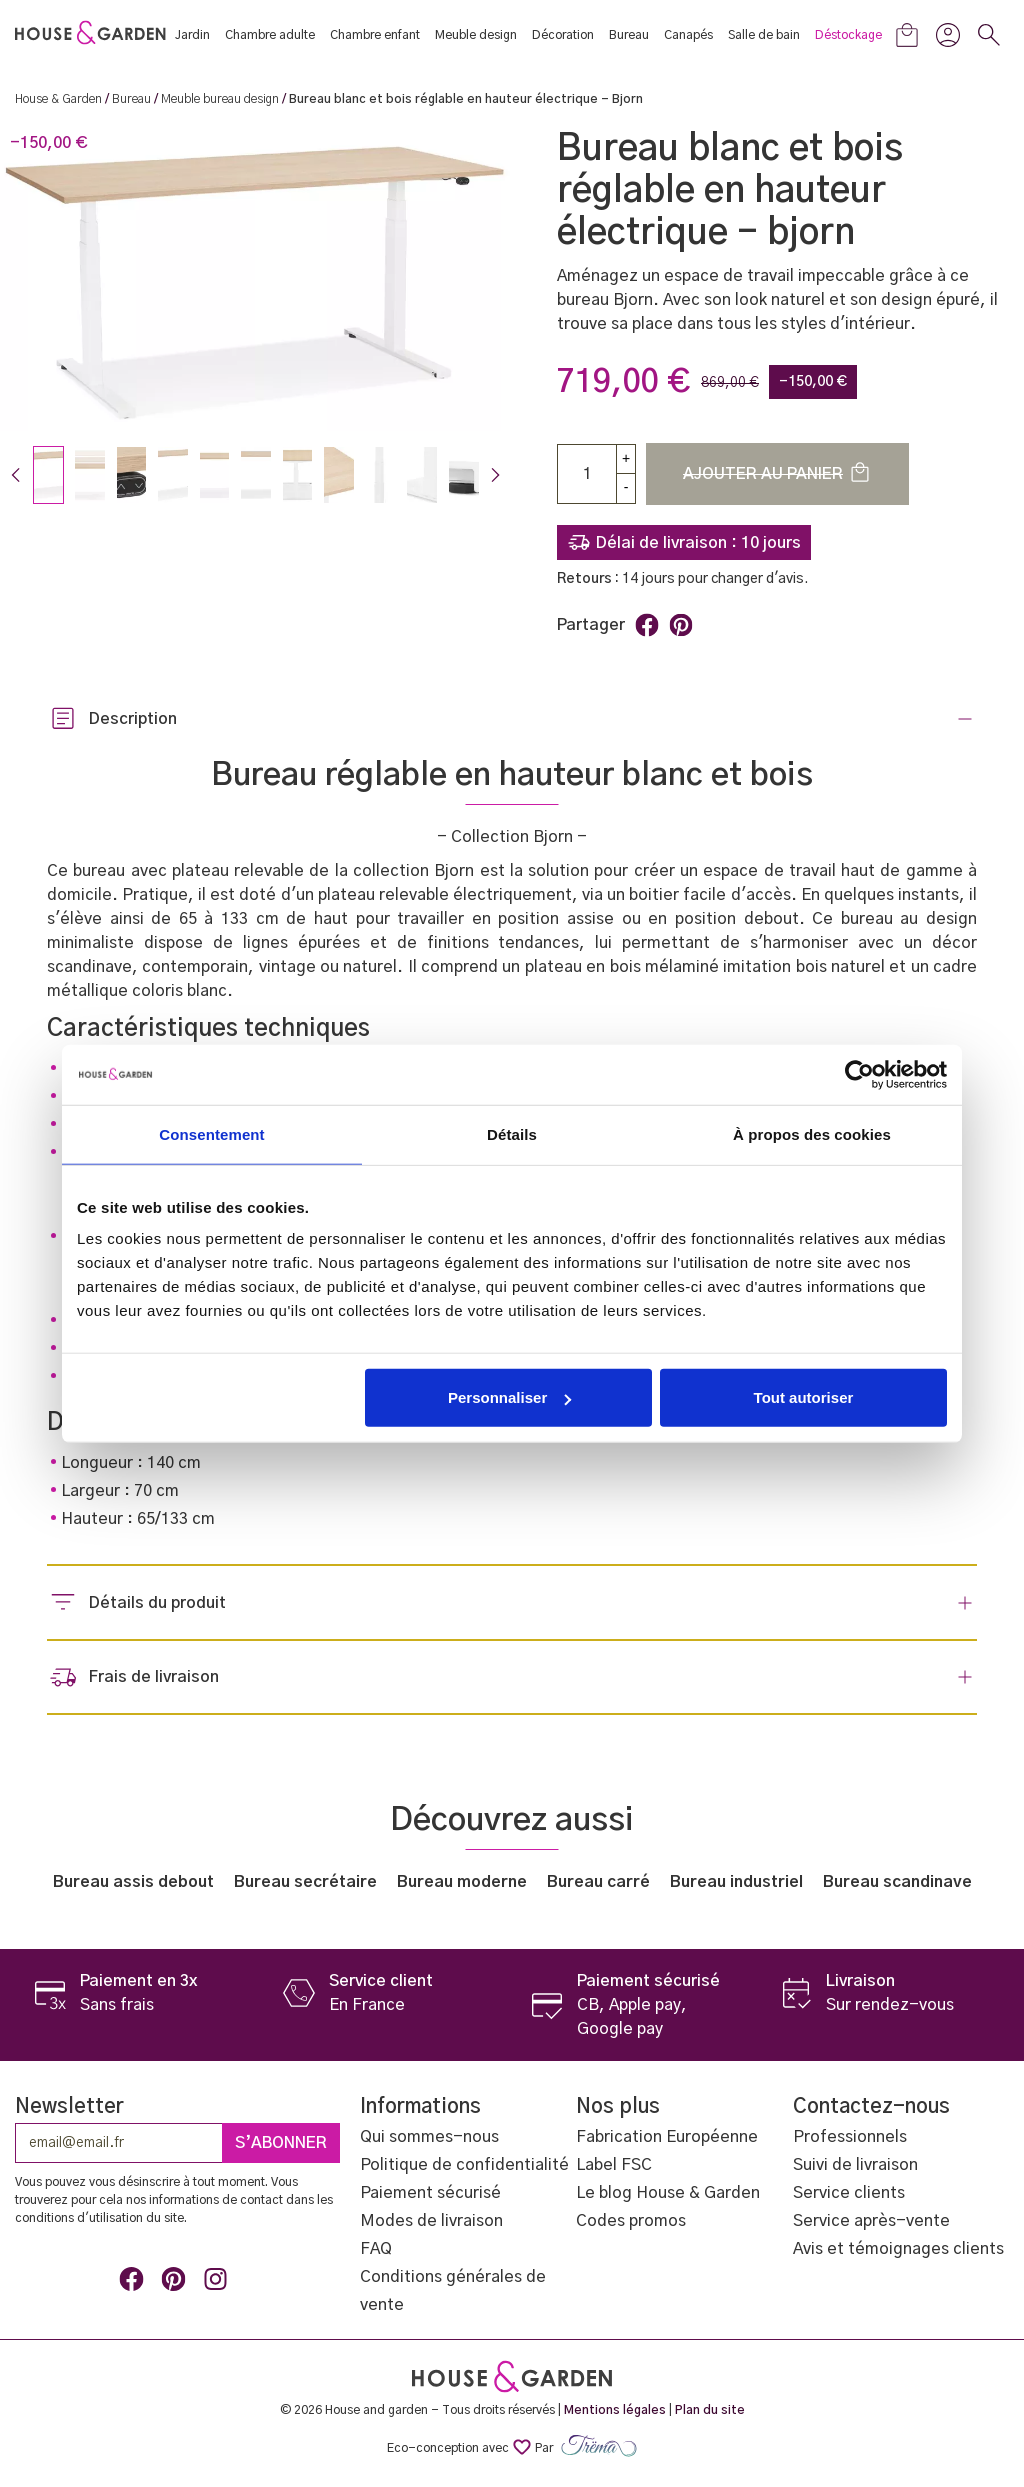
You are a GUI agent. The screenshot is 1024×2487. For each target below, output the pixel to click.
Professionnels (850, 2137)
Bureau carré (598, 1882)
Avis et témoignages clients (898, 2249)
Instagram (219, 2283)
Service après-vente (871, 2221)
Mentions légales (615, 2410)
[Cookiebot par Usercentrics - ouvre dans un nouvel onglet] (859, 1074)
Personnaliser (509, 1397)
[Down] (626, 488)
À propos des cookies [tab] (812, 1133)
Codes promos (631, 2221)
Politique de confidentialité (464, 2165)
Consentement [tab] (211, 1133)
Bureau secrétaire (305, 1882)
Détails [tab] (512, 1133)
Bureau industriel (736, 1882)
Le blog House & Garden (668, 2193)
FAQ (376, 2249)
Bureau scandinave (897, 1882)
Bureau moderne (462, 1882)
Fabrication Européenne (667, 2137)
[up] (626, 459)
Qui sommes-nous (429, 2137)
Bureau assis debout (133, 1882)
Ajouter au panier (777, 472)
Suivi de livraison (855, 2165)
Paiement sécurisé (430, 2193)
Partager (647, 625)
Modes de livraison (431, 2221)
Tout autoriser (804, 1397)
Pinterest (681, 625)
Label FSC (614, 2165)
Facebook (135, 2283)
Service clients (849, 2193)
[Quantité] (587, 474)
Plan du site (710, 2410)
